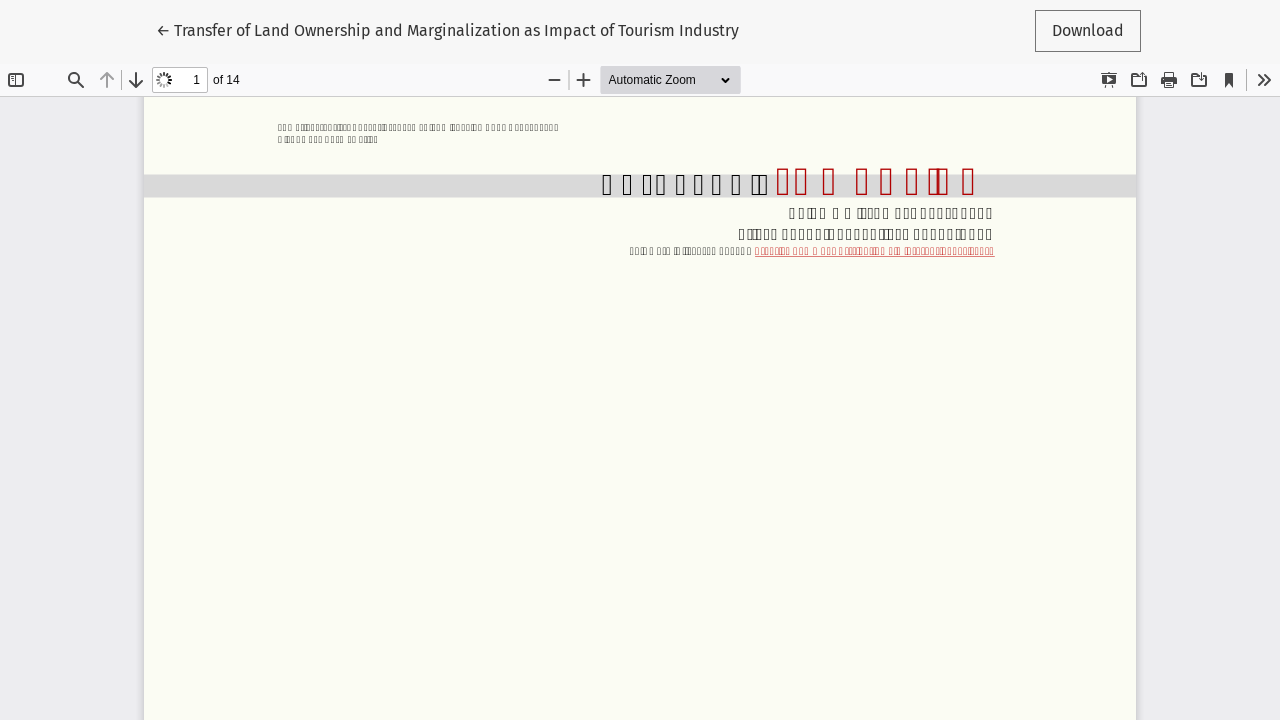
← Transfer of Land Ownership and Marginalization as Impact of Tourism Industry (447, 29)
